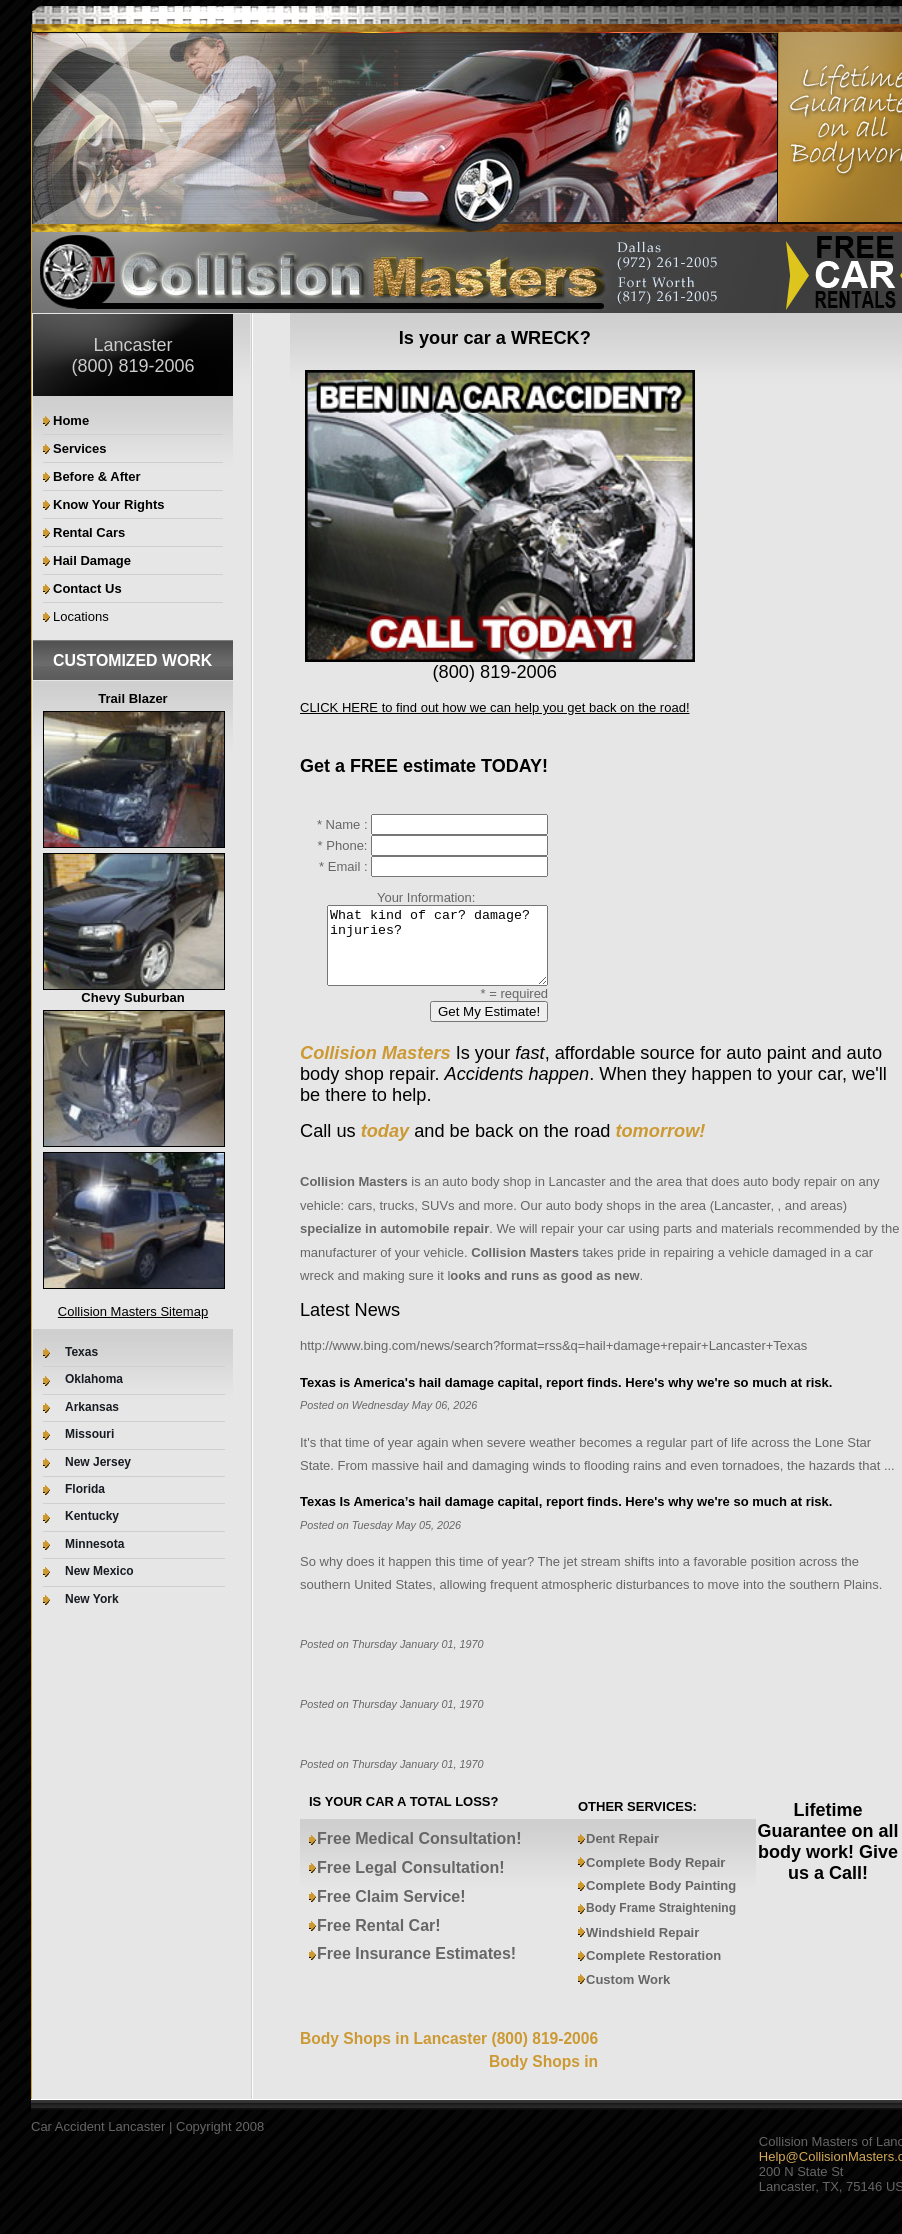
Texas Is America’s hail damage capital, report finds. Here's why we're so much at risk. (566, 1516)
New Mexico (99, 1571)
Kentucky (92, 1516)
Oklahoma (94, 1379)
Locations (81, 616)
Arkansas (92, 1407)
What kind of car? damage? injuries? (425, 953)
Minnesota (94, 1544)
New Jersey (98, 1462)
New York (92, 1599)
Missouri (89, 1434)
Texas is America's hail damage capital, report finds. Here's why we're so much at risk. (566, 1397)
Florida (85, 1489)
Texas (81, 1352)
